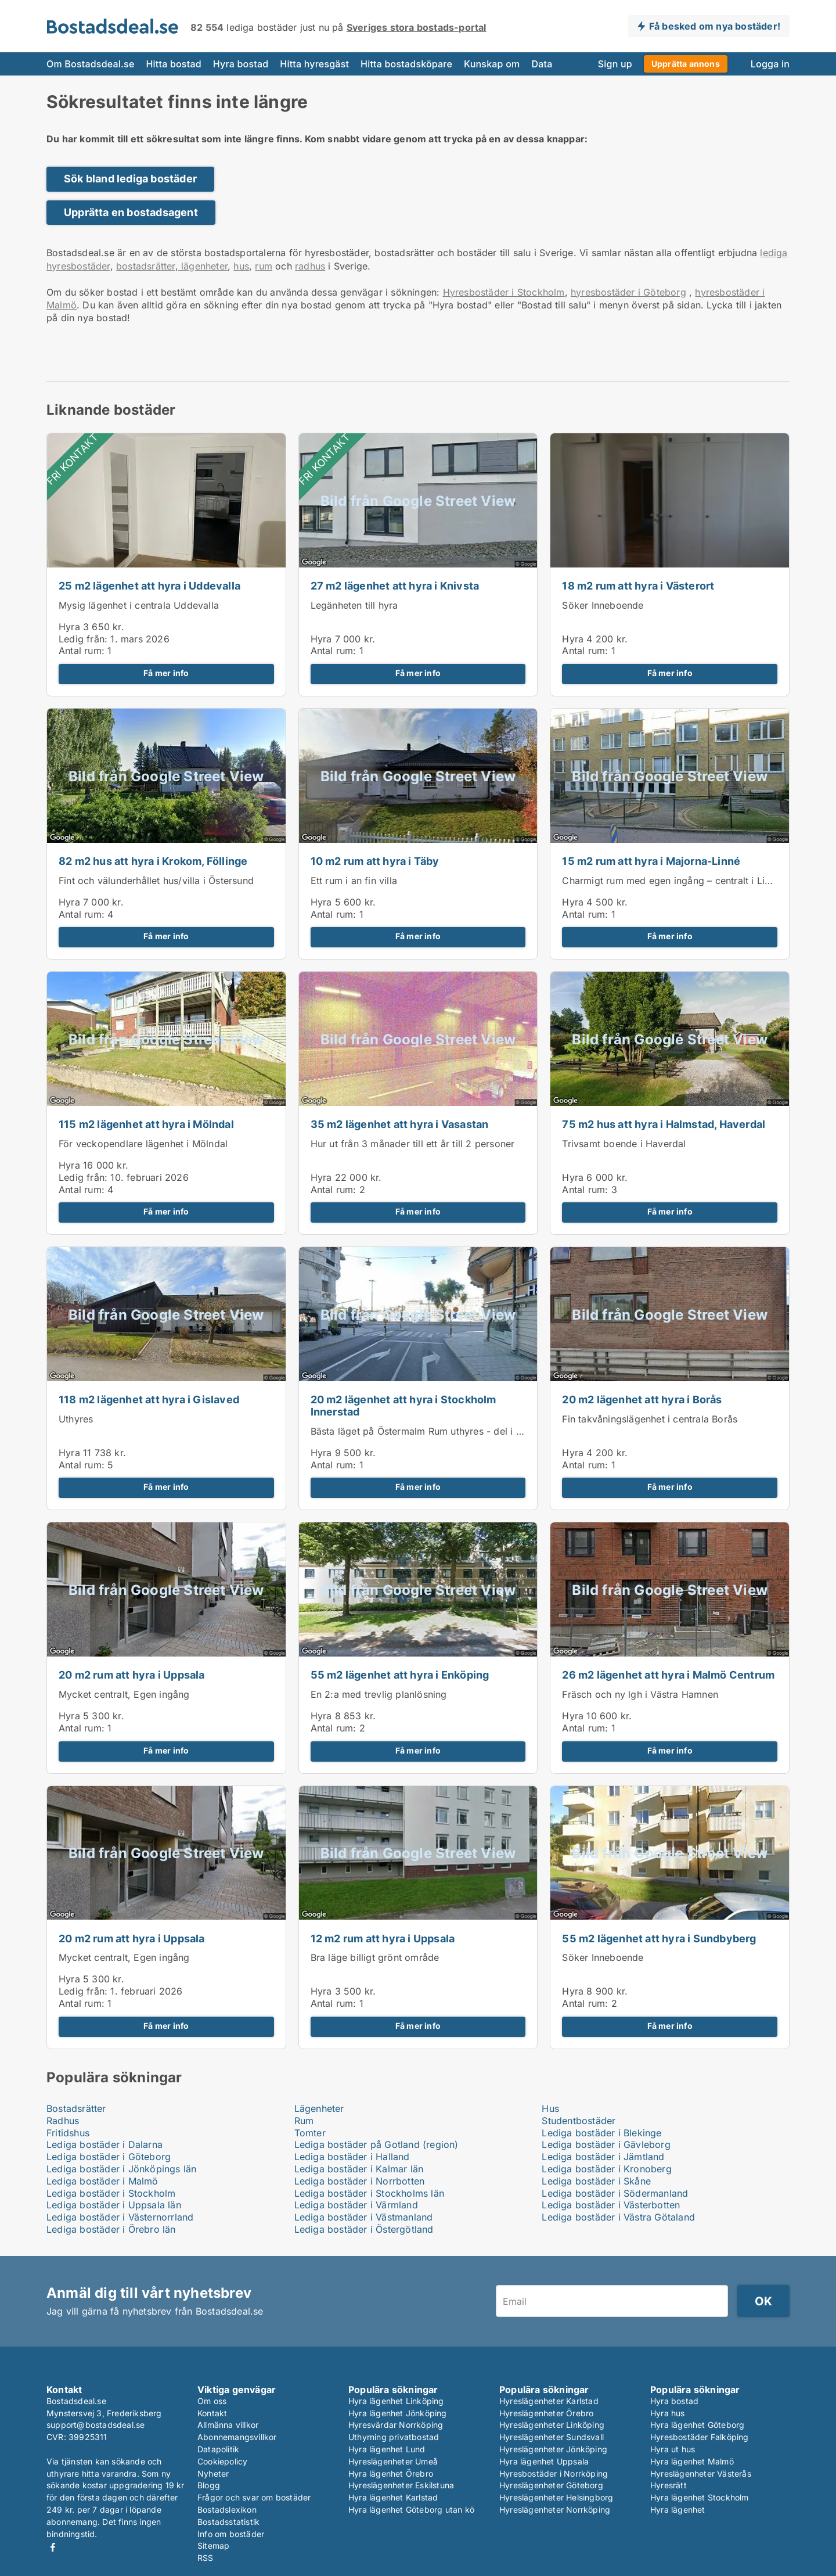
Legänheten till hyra (354, 605)
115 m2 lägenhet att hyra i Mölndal (146, 1124)
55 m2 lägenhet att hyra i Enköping (400, 1675)
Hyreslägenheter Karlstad (549, 2401)
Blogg (208, 2485)
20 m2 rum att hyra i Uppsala (132, 1675)
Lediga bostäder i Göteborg (108, 2156)
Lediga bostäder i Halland (352, 2156)
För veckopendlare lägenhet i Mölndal (143, 1143)
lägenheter (203, 266)
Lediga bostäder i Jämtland (603, 2156)
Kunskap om (492, 64)
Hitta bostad (173, 64)
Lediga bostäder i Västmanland (363, 2217)
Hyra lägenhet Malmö (692, 2461)
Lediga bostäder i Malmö (102, 2181)
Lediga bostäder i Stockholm (110, 2193)
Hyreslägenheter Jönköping (553, 2449)
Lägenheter (319, 2108)
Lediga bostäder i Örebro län (111, 2229)
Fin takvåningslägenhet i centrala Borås (649, 1419)
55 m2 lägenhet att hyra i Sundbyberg (659, 1938)
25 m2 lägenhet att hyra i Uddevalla (149, 586)
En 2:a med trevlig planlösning (379, 1694)
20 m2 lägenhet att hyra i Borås (642, 1399)
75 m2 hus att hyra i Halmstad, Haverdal (663, 1124)
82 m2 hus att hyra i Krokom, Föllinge (153, 861)
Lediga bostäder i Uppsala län (113, 2205)
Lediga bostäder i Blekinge (601, 2133)
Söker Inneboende (602, 605)
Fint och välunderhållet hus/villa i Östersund (156, 880)
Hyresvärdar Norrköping (395, 2425)
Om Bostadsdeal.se (90, 64)
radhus (310, 266)
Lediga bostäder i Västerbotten (611, 2205)
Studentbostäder (578, 2120)
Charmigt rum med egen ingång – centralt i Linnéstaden (686, 880)
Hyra (69, 627)
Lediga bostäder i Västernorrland (119, 2217)
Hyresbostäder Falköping (699, 2437)
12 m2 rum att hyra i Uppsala (383, 1938)
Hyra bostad (241, 64)
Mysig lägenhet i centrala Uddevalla (139, 605)
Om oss (211, 2401)
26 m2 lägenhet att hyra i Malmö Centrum (668, 1675)
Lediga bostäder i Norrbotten (359, 2181)
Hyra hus (667, 2413)
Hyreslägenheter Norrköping (554, 2509)
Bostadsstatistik (228, 2522)
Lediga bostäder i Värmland (356, 2205)
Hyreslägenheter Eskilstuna (401, 2485)
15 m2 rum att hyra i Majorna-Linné (651, 861)
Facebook (52, 2547)
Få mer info (166, 673)
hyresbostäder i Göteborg (628, 292)
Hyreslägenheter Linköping (551, 2425)
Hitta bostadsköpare (406, 64)
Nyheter (213, 2473)
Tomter (310, 2133)
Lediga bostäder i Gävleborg (606, 2144)
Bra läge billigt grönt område (375, 1957)
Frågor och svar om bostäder (254, 2497)
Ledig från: (83, 639)
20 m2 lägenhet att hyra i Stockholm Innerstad (403, 1405)
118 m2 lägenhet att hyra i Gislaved (149, 1399)
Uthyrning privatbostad (393, 2437)
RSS (205, 2558)
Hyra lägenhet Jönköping (397, 2413)
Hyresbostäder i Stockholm (504, 292)
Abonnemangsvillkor (237, 2437)
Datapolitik (218, 2449)
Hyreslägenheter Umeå (393, 2461)
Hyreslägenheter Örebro (546, 2413)
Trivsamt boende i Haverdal (624, 1143)
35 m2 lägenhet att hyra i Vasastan (400, 1124)
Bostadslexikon (227, 2509)
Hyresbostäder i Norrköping (553, 2473)
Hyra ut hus (672, 2449)
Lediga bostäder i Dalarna (104, 2144)
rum (263, 266)
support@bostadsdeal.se (95, 2425)
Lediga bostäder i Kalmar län (359, 2169)
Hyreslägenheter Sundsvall (551, 2437)
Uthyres (76, 1419)
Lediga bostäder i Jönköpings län (121, 2169)
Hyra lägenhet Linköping (396, 2401)
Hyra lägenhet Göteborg (697, 2425)
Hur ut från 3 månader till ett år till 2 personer (413, 1143)
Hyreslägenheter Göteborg (551, 2485)
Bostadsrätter (76, 2108)
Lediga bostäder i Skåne (596, 2181)
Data (541, 64)
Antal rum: (82, 650)
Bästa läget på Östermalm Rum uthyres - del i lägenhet (432, 1431)
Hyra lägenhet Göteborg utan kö (411, 2509)
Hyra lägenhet (677, 2509)
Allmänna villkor (227, 2425)
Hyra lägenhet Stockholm (699, 2497)
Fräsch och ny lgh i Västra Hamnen (640, 1694)
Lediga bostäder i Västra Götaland (618, 2217)
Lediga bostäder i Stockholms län (369, 2193)
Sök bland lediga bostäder (130, 179)
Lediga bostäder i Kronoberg (606, 2169)
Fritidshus (67, 2133)
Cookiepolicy (222, 2461)
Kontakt (212, 2413)
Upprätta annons (685, 64)
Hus (550, 2108)
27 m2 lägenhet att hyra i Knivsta (395, 586)
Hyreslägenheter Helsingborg (556, 2497)
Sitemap (213, 2545)
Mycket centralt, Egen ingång (124, 1694)
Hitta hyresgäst (314, 64)
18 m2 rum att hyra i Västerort (638, 586)
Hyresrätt (668, 2485)
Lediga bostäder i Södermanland (615, 2193)
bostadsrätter (145, 266)
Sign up (615, 64)
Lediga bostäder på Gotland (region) (376, 2144)
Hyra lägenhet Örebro (390, 2473)
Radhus (62, 2120)
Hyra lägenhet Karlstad (393, 2497)
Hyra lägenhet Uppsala (544, 2461)
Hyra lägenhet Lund (387, 2449)
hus (241, 266)
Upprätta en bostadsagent (131, 212)
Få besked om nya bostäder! (714, 26)
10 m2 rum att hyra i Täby (375, 861)
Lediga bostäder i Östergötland (364, 2229)
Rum (304, 2120)
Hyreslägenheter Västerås (700, 2473)
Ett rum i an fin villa (354, 880)
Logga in (770, 64)
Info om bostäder (230, 2534)
